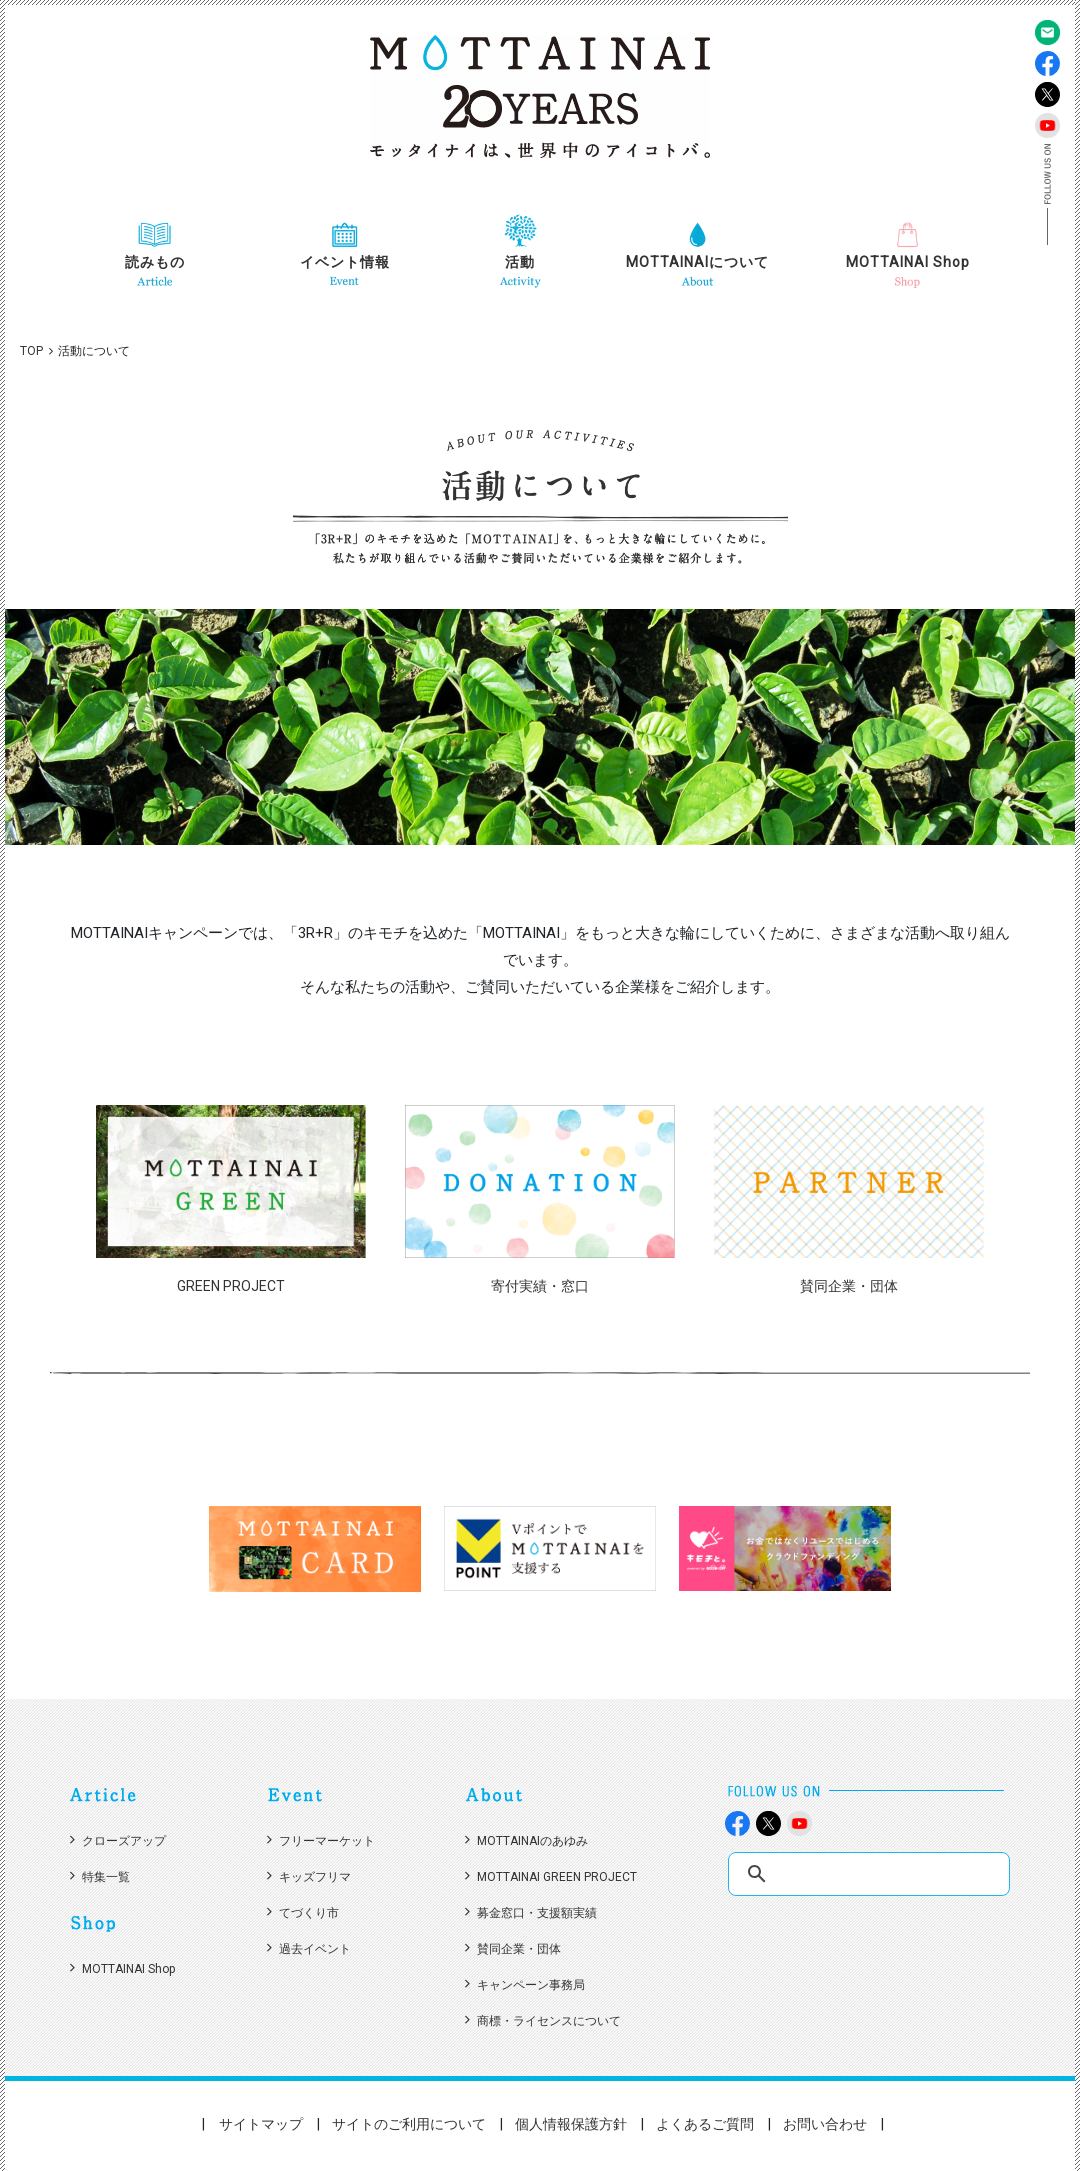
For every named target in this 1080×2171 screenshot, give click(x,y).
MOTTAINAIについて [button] (697, 262)
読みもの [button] (155, 262)
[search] (871, 1875)
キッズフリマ (315, 1877)
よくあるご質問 (705, 2124)
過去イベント (315, 1949)
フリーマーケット (327, 1841)
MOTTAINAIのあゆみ (532, 1841)
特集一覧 (106, 1877)
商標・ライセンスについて (549, 2021)
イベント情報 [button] (345, 262)
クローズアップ (124, 1841)
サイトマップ (261, 2124)
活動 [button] (520, 262)
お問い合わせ (825, 2124)
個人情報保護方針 (571, 2124)
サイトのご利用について (409, 2124)
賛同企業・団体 (519, 1949)
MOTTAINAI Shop (908, 262)
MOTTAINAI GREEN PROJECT (557, 1877)
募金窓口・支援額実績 (537, 1913)
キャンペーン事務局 (531, 1985)
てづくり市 (309, 1913)
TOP (31, 351)
